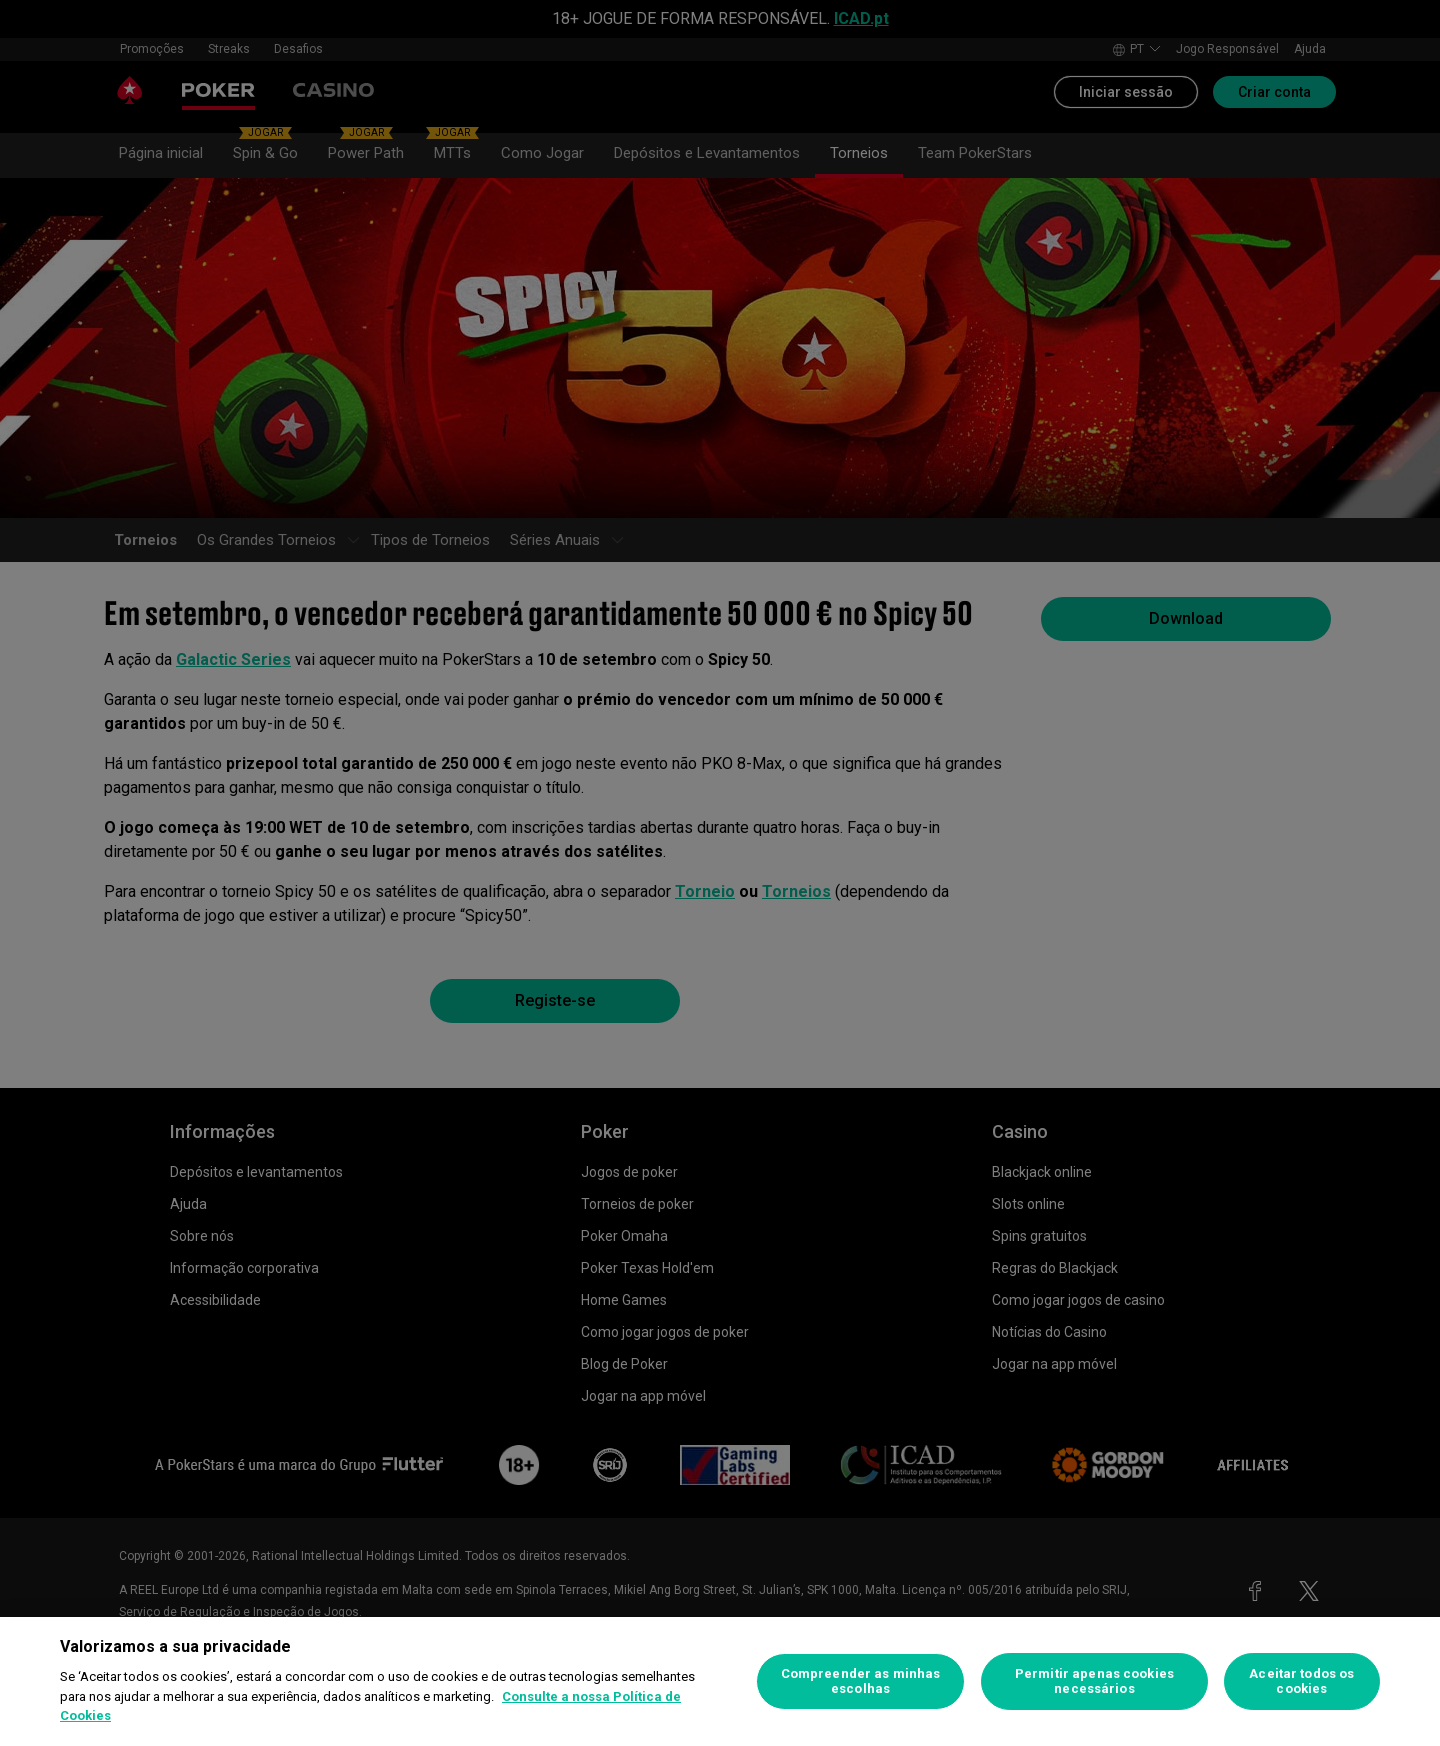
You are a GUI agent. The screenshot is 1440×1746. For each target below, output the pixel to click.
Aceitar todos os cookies (1301, 1681)
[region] (720, 1681)
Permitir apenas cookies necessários (1094, 1681)
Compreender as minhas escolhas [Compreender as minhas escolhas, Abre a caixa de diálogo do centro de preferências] (861, 1681)
